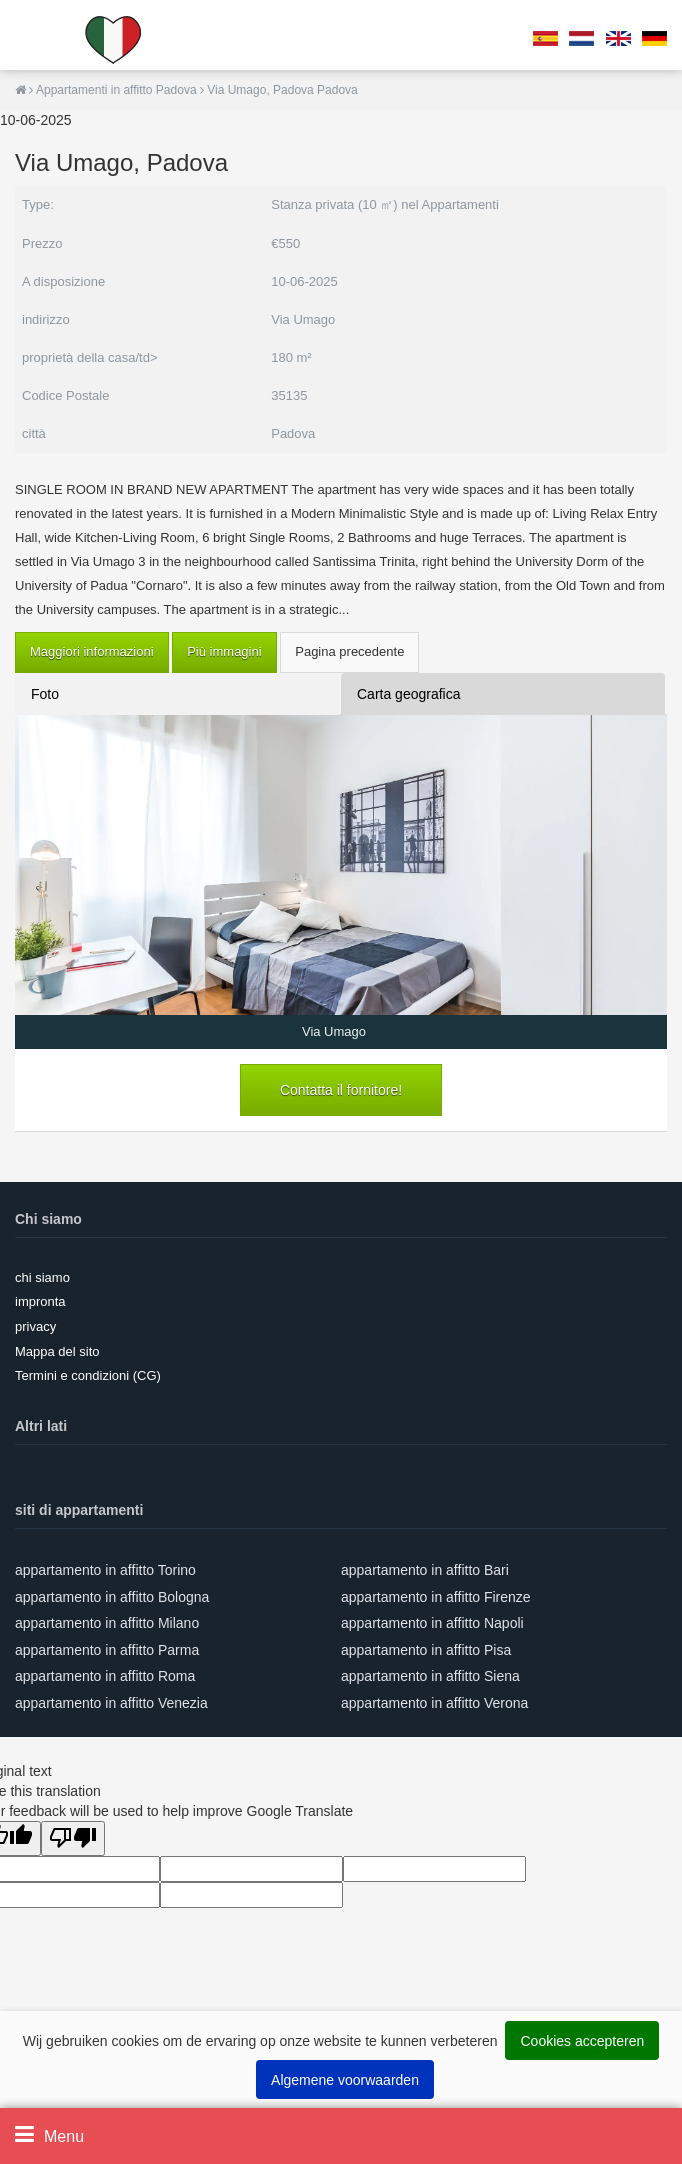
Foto (45, 694)
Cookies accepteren (582, 2041)
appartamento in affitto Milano (107, 1623)
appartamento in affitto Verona (434, 1703)
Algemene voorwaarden (345, 2080)
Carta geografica (409, 694)
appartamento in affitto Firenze (436, 1597)
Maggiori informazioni (92, 651)
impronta (40, 1301)
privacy (35, 1326)
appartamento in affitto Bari (425, 1570)
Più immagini (224, 651)
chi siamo (42, 1277)
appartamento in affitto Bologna (112, 1597)
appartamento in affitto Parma (107, 1650)
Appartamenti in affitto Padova (118, 90)
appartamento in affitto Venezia (111, 1703)
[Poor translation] (73, 1838)
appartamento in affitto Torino (105, 1570)
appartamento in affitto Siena (430, 1676)
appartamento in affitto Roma (105, 1676)
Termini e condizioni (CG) (88, 1375)
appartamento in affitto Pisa (426, 1650)
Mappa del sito (57, 1351)
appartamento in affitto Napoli (432, 1623)
